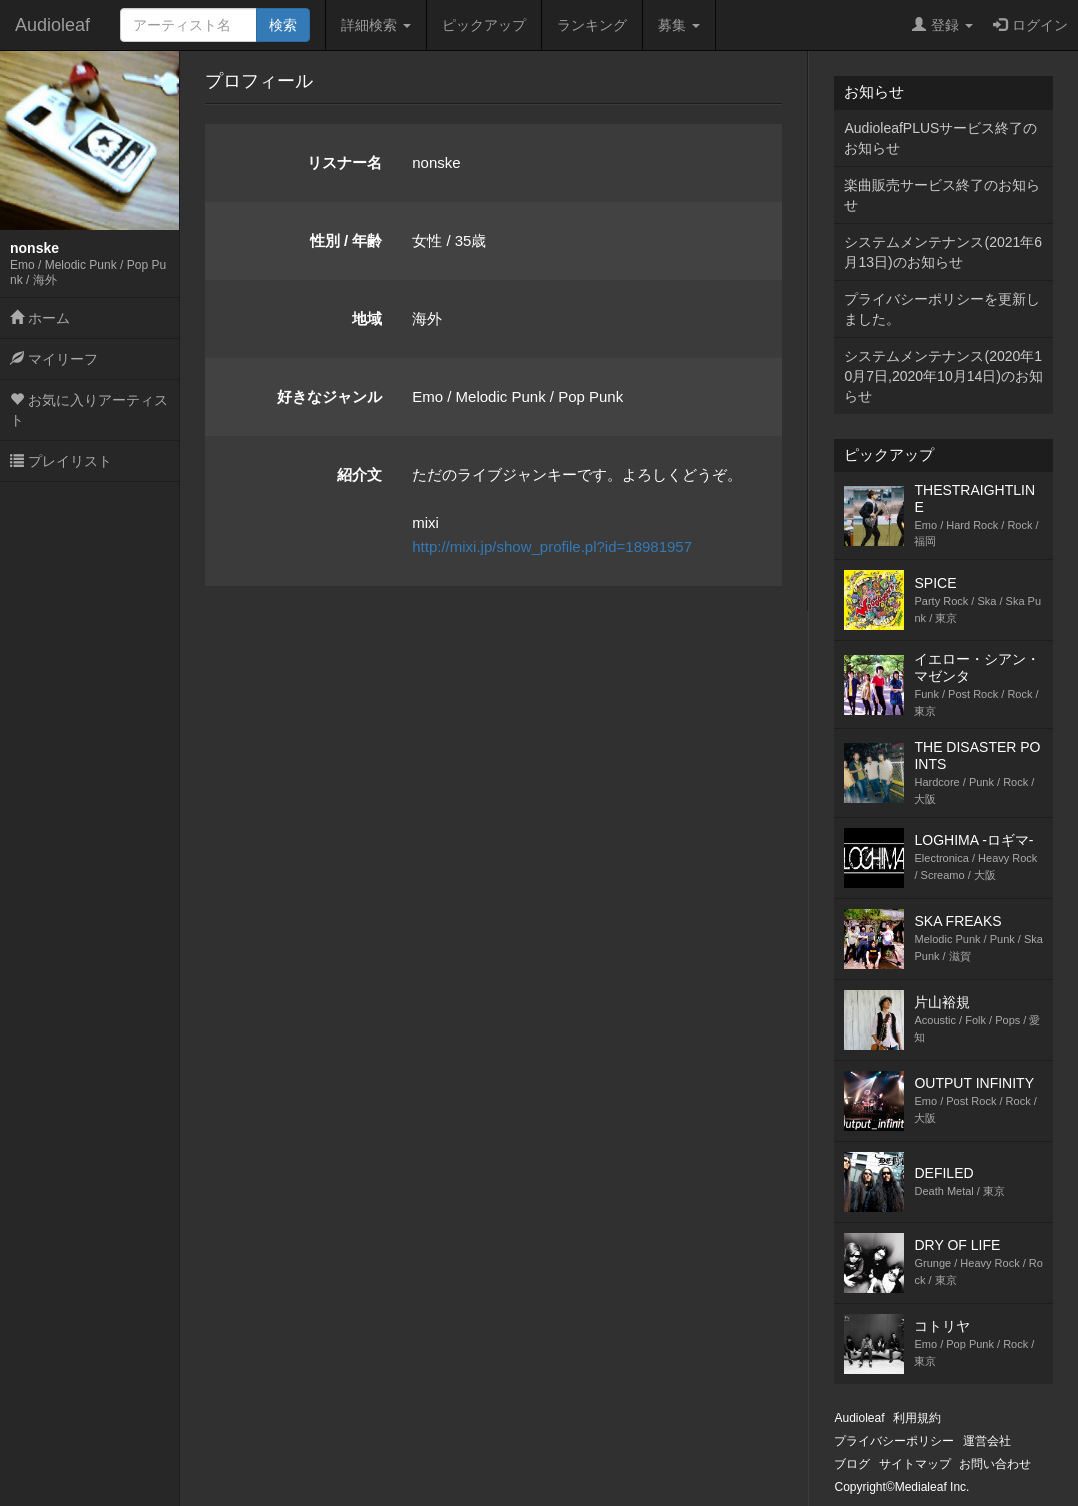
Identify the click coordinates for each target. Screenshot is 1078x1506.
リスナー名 (344, 162)
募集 (679, 25)
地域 (367, 318)
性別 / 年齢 (346, 240)
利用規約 (917, 1418)
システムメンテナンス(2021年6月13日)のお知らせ (943, 252)
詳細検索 (376, 25)
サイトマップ (915, 1464)
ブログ (852, 1464)
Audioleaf (52, 25)
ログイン (1030, 25)
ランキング (592, 25)
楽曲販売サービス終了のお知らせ (942, 195)
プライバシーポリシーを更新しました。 (942, 309)
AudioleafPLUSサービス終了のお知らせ (940, 138)
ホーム (40, 318)
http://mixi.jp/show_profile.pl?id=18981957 (552, 546)
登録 (942, 25)
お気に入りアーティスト (89, 410)
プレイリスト (61, 461)
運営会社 (987, 1441)
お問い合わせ (995, 1464)
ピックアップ (484, 25)
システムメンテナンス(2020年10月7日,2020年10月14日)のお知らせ (943, 376)
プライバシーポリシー (894, 1441)
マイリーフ (54, 359)
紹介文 (359, 474)
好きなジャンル (329, 396)
